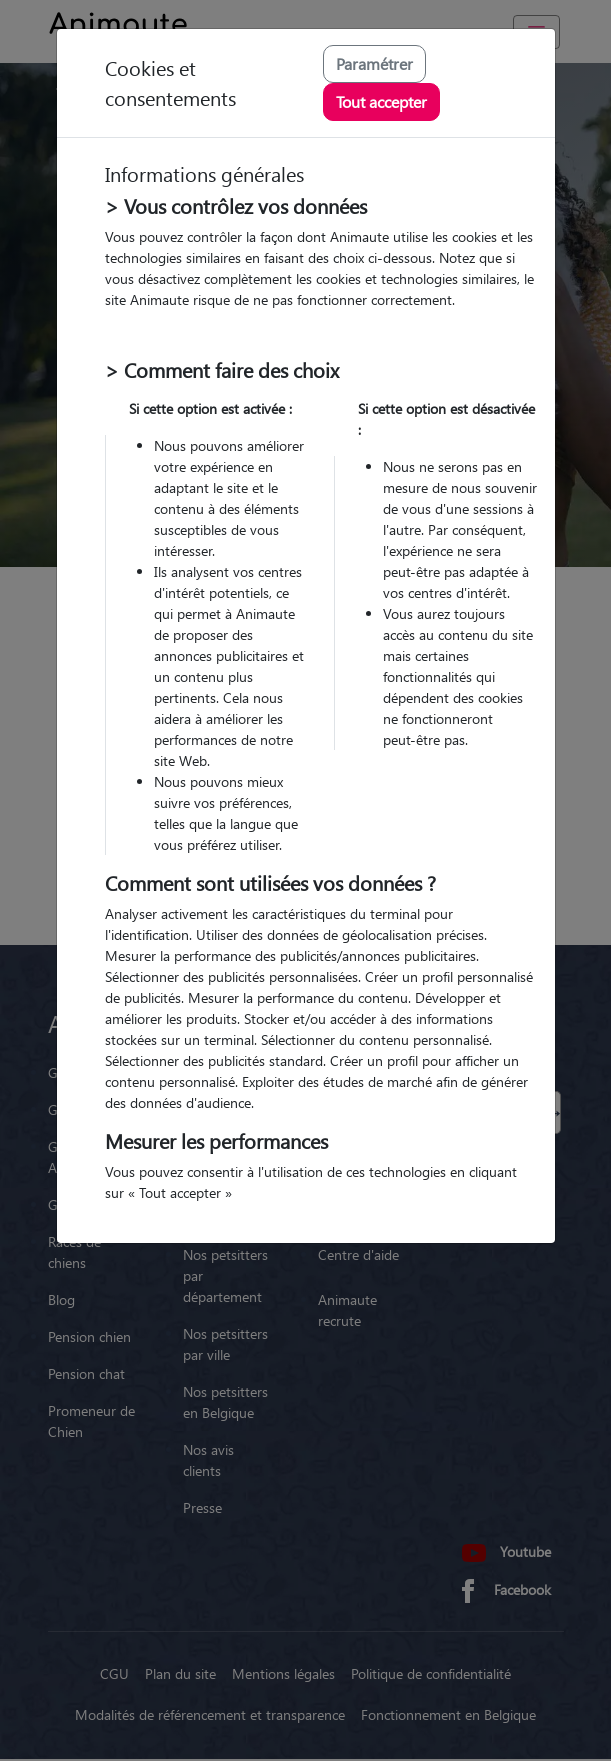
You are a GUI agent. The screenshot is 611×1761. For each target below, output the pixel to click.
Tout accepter (381, 101)
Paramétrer (374, 63)
